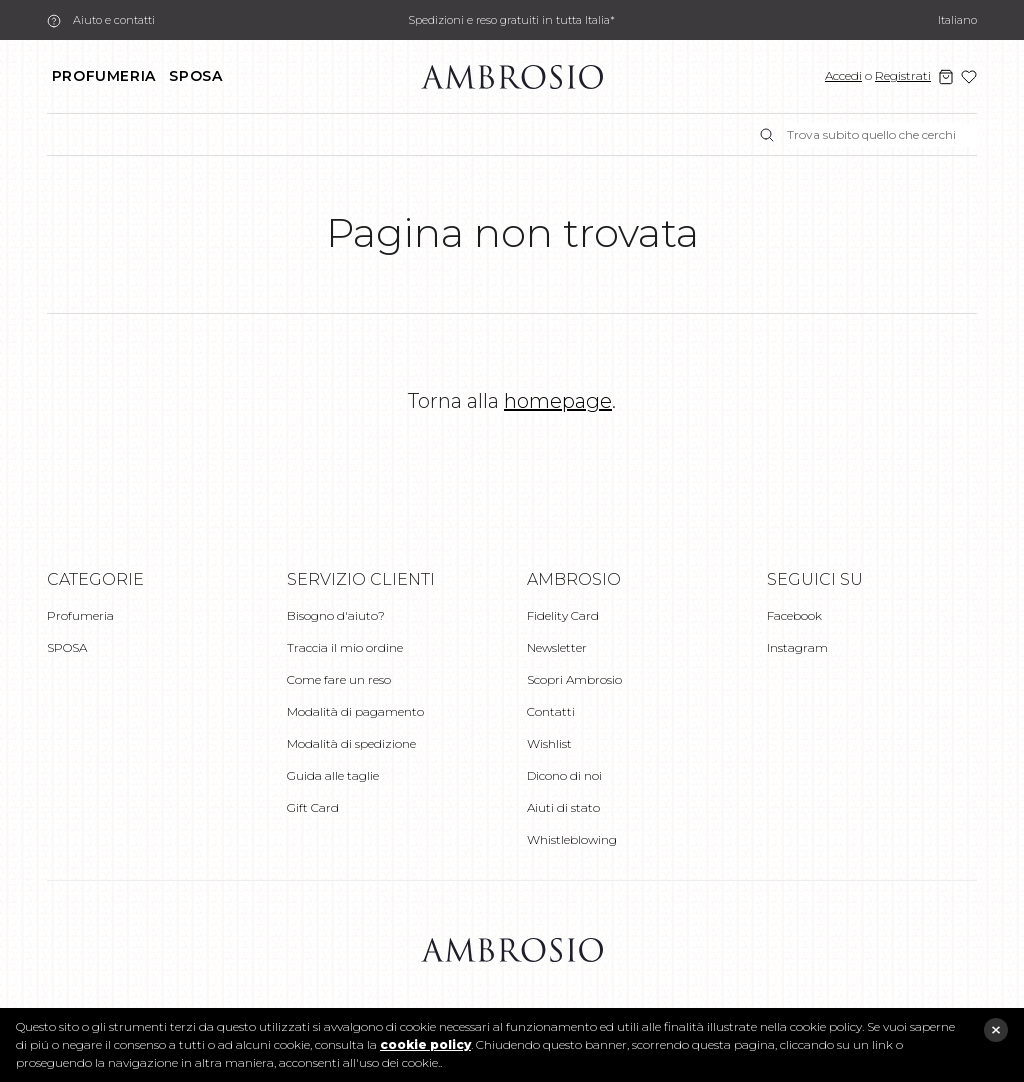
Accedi (843, 75)
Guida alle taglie (333, 775)
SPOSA (195, 76)
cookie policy (425, 1044)
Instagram (797, 647)
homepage (558, 401)
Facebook (794, 615)
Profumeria (104, 76)
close (996, 1030)
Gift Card (313, 807)
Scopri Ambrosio (574, 679)
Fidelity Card (563, 615)
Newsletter (557, 647)
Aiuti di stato (563, 807)
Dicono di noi (564, 775)
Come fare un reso (339, 679)
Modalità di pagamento (355, 711)
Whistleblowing (572, 839)
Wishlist (549, 743)
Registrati (903, 75)
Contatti (551, 711)
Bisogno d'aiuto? (336, 615)
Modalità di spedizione (351, 743)
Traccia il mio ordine (345, 647)
